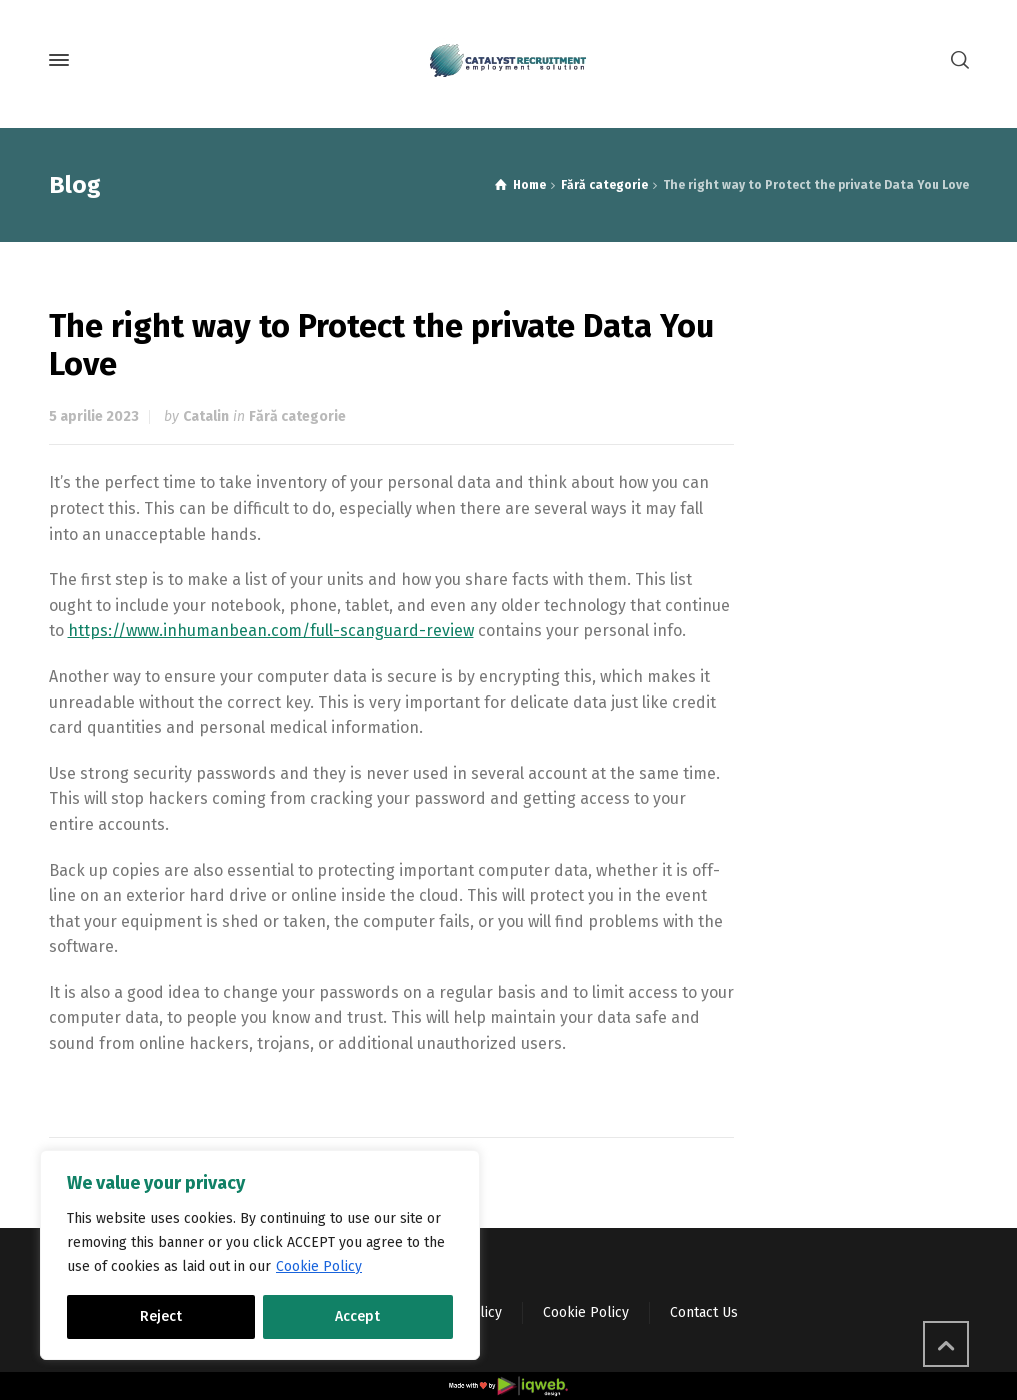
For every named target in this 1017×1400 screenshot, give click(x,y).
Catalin (206, 416)
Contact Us (704, 1312)
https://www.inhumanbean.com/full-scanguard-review (271, 630)
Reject (161, 1316)
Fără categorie (297, 416)
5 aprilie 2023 (94, 416)
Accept (357, 1316)
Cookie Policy (319, 1266)
